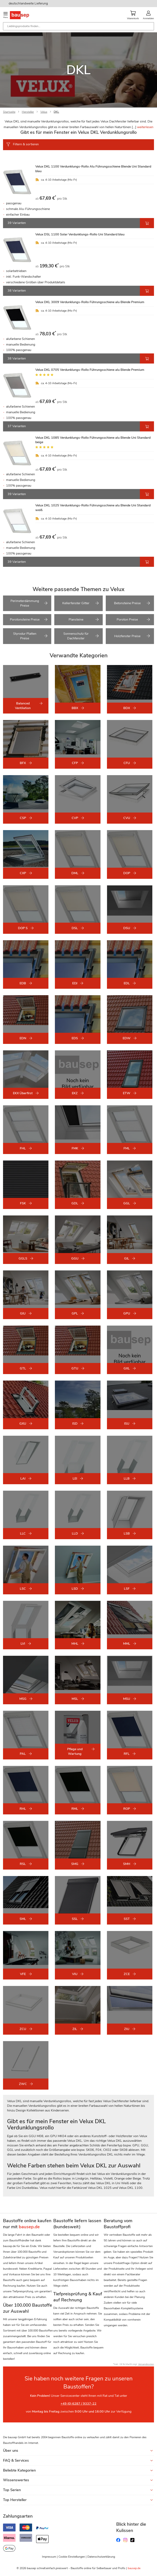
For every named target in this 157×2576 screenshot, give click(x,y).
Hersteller (28, 112)
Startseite (9, 112)
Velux (43, 112)
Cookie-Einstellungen (72, 2557)
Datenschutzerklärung (101, 2557)
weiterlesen (145, 127)
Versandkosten (146, 2364)
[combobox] (78, 26)
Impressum (49, 2557)
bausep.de (134, 2568)
